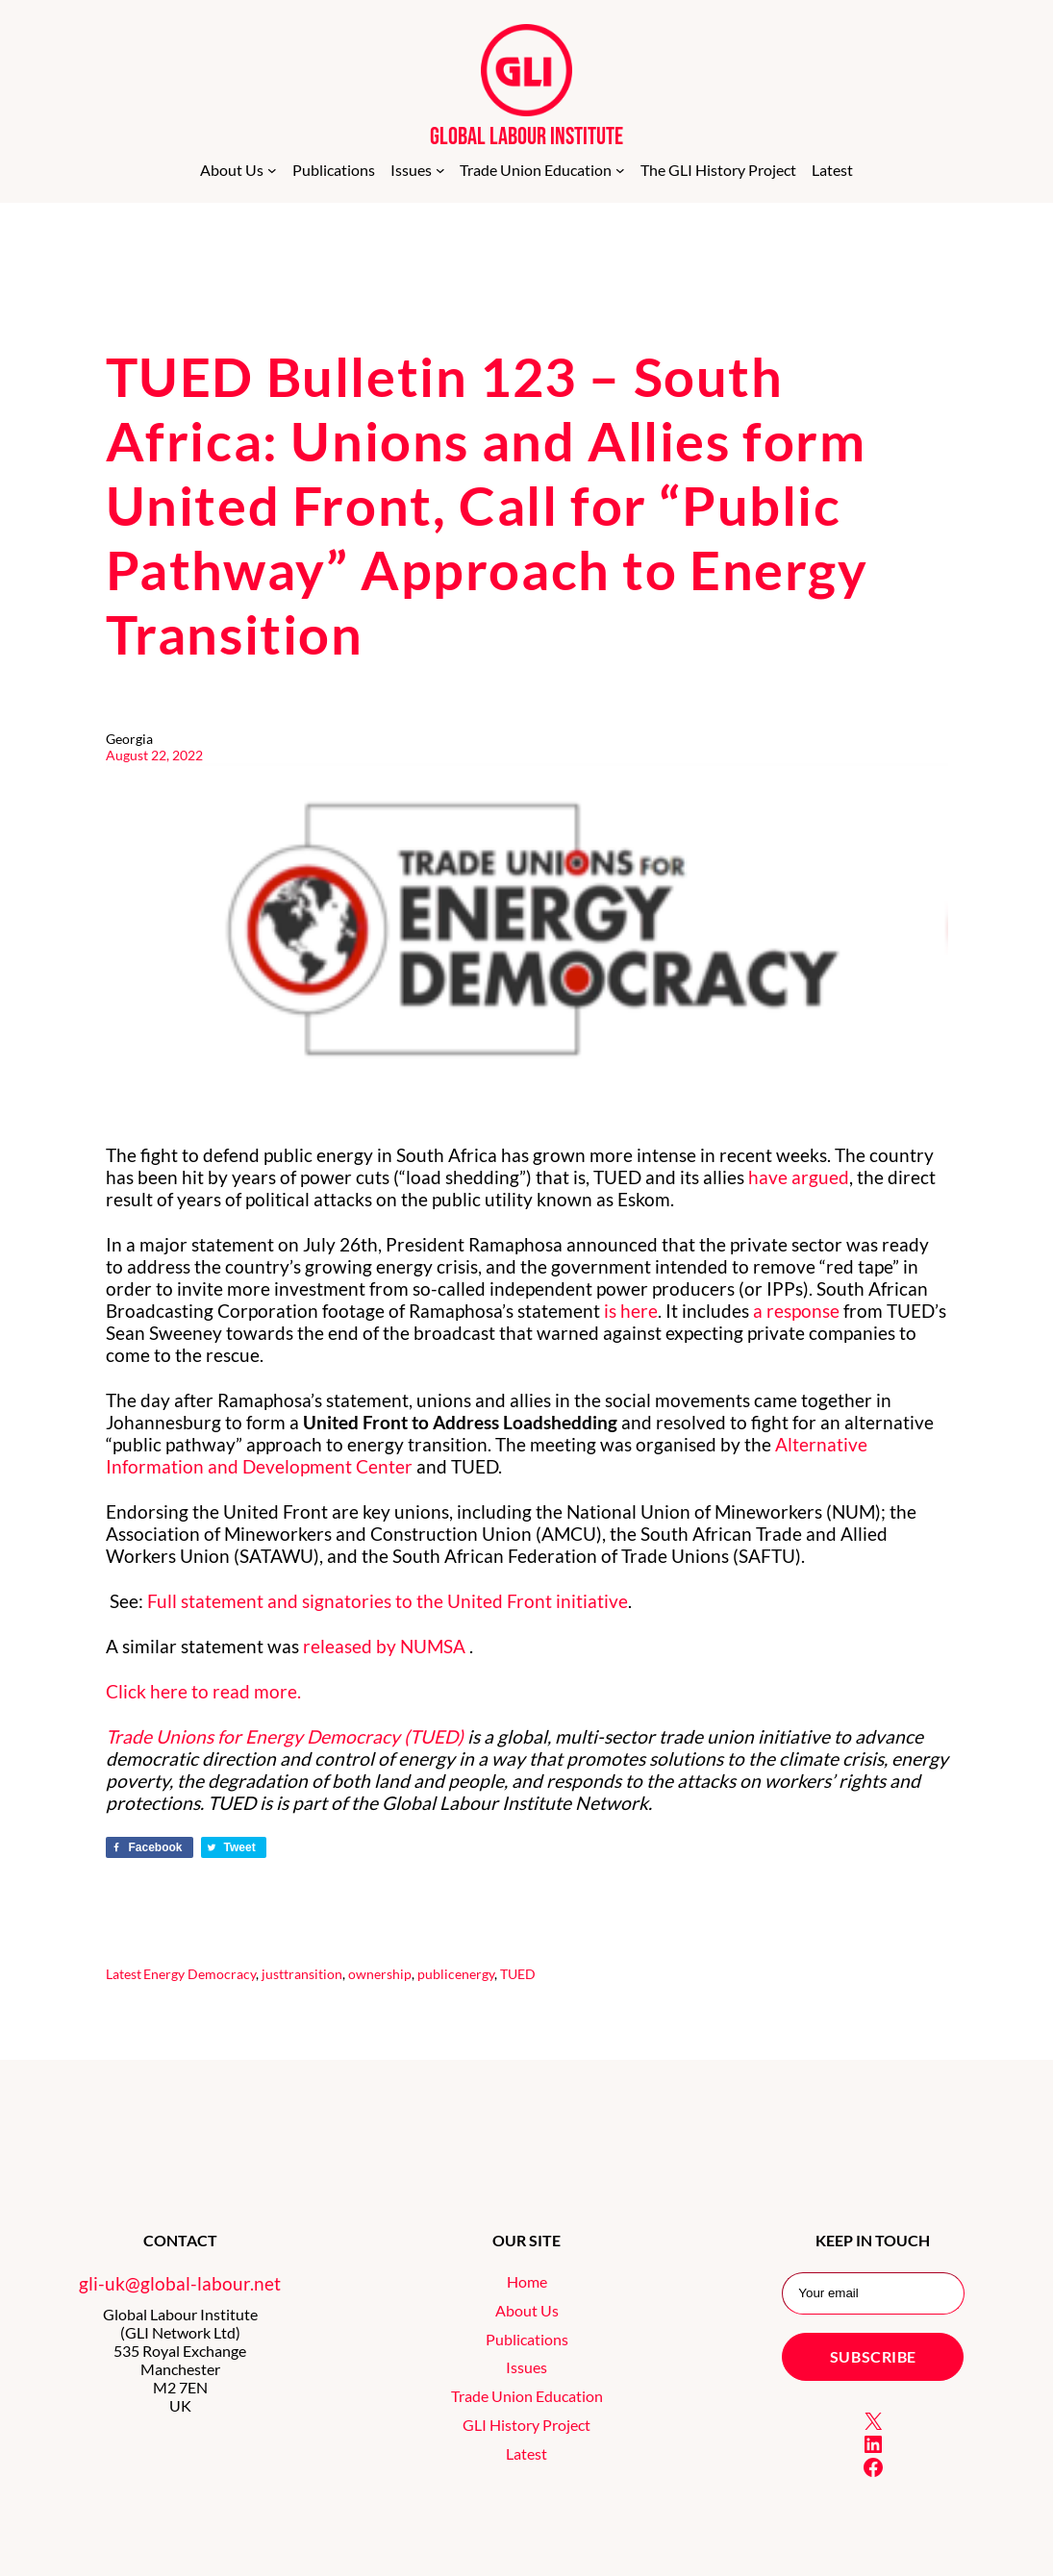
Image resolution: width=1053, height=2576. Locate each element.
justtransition (302, 1974)
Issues (526, 2367)
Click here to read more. (203, 1691)
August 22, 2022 (154, 755)
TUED (518, 1974)
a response (796, 1311)
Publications (527, 2339)
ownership (380, 1974)
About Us (527, 2310)
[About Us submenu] (272, 170)
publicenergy (455, 1974)
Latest (123, 1974)
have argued (798, 1177)
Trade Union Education (527, 2396)
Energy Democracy (199, 1974)
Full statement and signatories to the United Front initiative (387, 1601)
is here (631, 1311)
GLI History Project (526, 2424)
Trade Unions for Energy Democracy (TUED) (285, 1736)
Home (527, 2281)
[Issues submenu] (440, 170)
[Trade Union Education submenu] (620, 170)
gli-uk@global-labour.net (180, 2283)
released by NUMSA (386, 1646)
